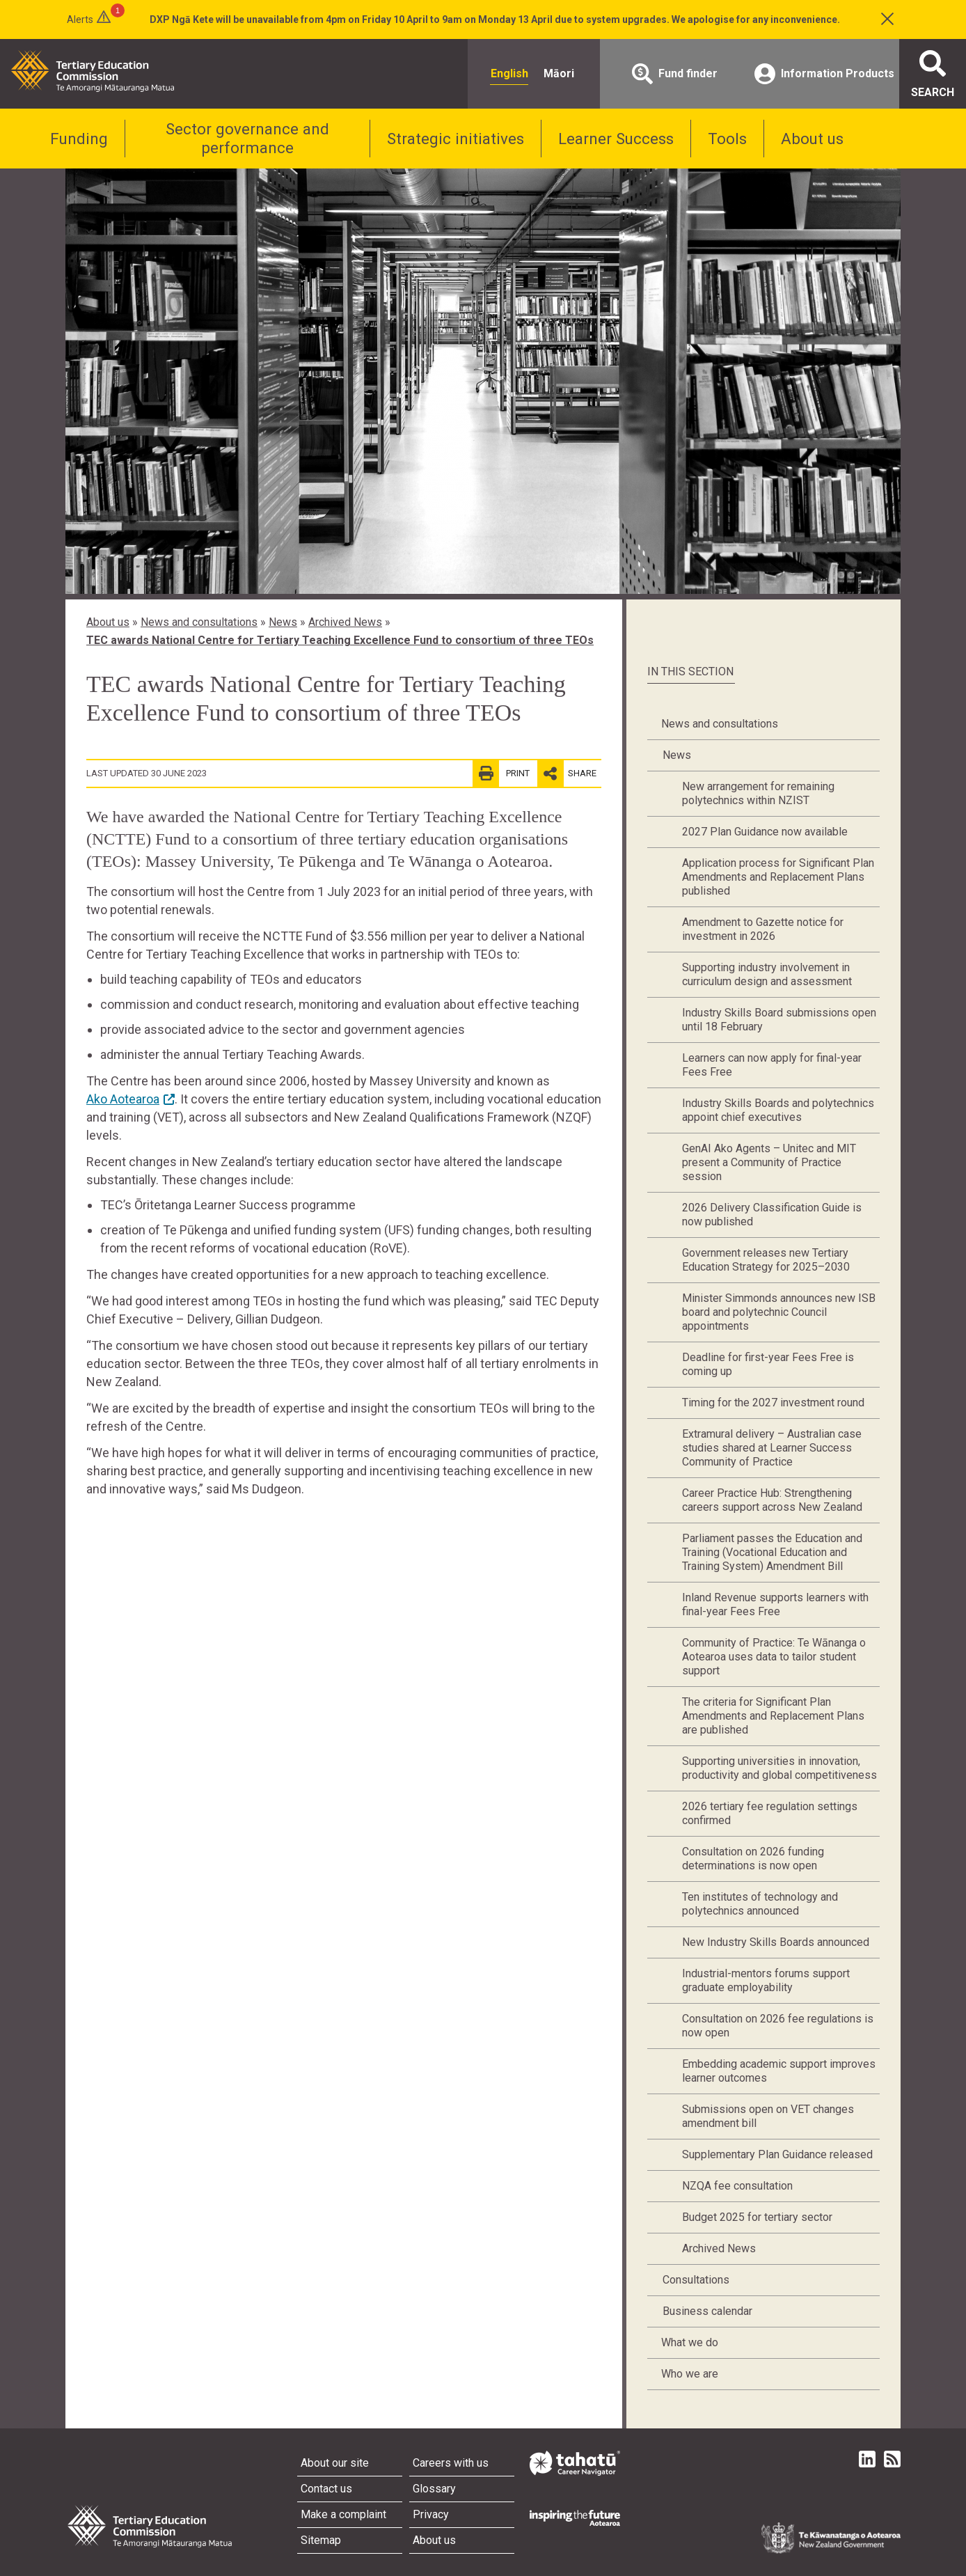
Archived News (345, 622)
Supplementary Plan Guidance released (777, 2154)
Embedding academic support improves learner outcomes (779, 2070)
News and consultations (199, 622)
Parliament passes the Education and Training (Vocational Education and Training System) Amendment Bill (772, 1552)
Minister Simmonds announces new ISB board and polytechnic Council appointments (779, 1312)
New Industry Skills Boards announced (775, 1942)
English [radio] (509, 73)
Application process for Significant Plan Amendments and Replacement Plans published (778, 876)
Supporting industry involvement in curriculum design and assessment (767, 974)
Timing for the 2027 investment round (773, 1402)
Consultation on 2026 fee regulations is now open (777, 2025)
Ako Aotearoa (122, 1099)
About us (812, 138)
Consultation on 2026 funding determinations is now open (753, 1858)
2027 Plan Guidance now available (765, 831)
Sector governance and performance (247, 138)
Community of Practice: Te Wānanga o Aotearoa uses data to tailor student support (774, 1656)
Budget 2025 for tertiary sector (757, 2217)
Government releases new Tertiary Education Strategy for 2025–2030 (766, 1259)
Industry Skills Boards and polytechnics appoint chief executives (778, 1110)
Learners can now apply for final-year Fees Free (772, 1064)
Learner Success (616, 138)
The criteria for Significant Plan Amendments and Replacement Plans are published (773, 1715)
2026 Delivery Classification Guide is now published (772, 1214)
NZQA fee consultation (737, 2185)
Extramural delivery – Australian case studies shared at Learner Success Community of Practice (772, 1447)
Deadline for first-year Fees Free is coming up (768, 1364)
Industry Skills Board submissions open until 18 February (779, 1019)
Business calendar (707, 2311)
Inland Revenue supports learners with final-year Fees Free (775, 1604)
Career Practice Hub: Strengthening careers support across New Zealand (772, 1500)
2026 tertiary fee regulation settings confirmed (769, 1813)
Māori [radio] (559, 73)
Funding (79, 138)
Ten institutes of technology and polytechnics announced (760, 1903)
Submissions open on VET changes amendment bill (768, 2116)
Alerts (80, 19)
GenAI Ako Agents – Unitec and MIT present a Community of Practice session (769, 1162)
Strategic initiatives (455, 138)
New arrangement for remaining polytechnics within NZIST (758, 793)
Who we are (689, 2373)
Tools (727, 138)
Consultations (696, 2279)
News (283, 622)
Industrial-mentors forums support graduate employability (766, 1980)
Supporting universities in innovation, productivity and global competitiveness (779, 1768)
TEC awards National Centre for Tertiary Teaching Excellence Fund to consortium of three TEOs (340, 640)
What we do (689, 2342)
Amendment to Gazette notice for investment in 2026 (763, 929)
